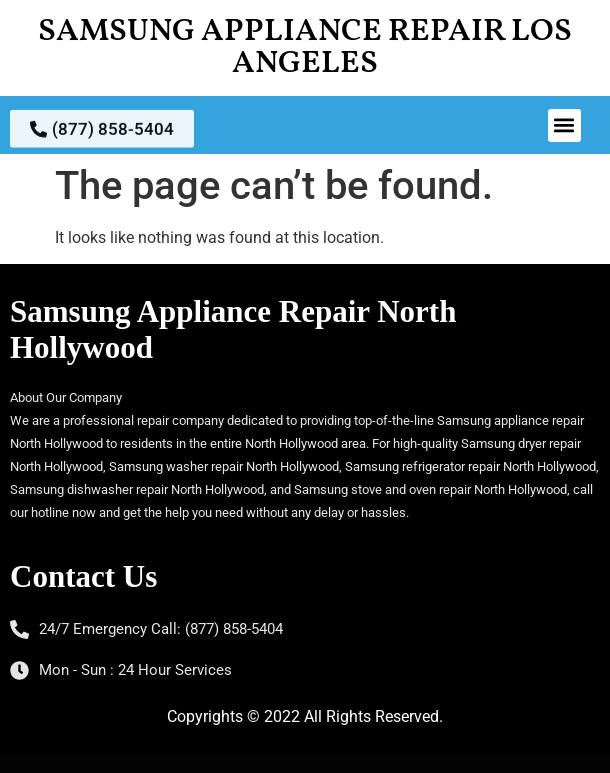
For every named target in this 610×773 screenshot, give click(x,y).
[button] (564, 125)
